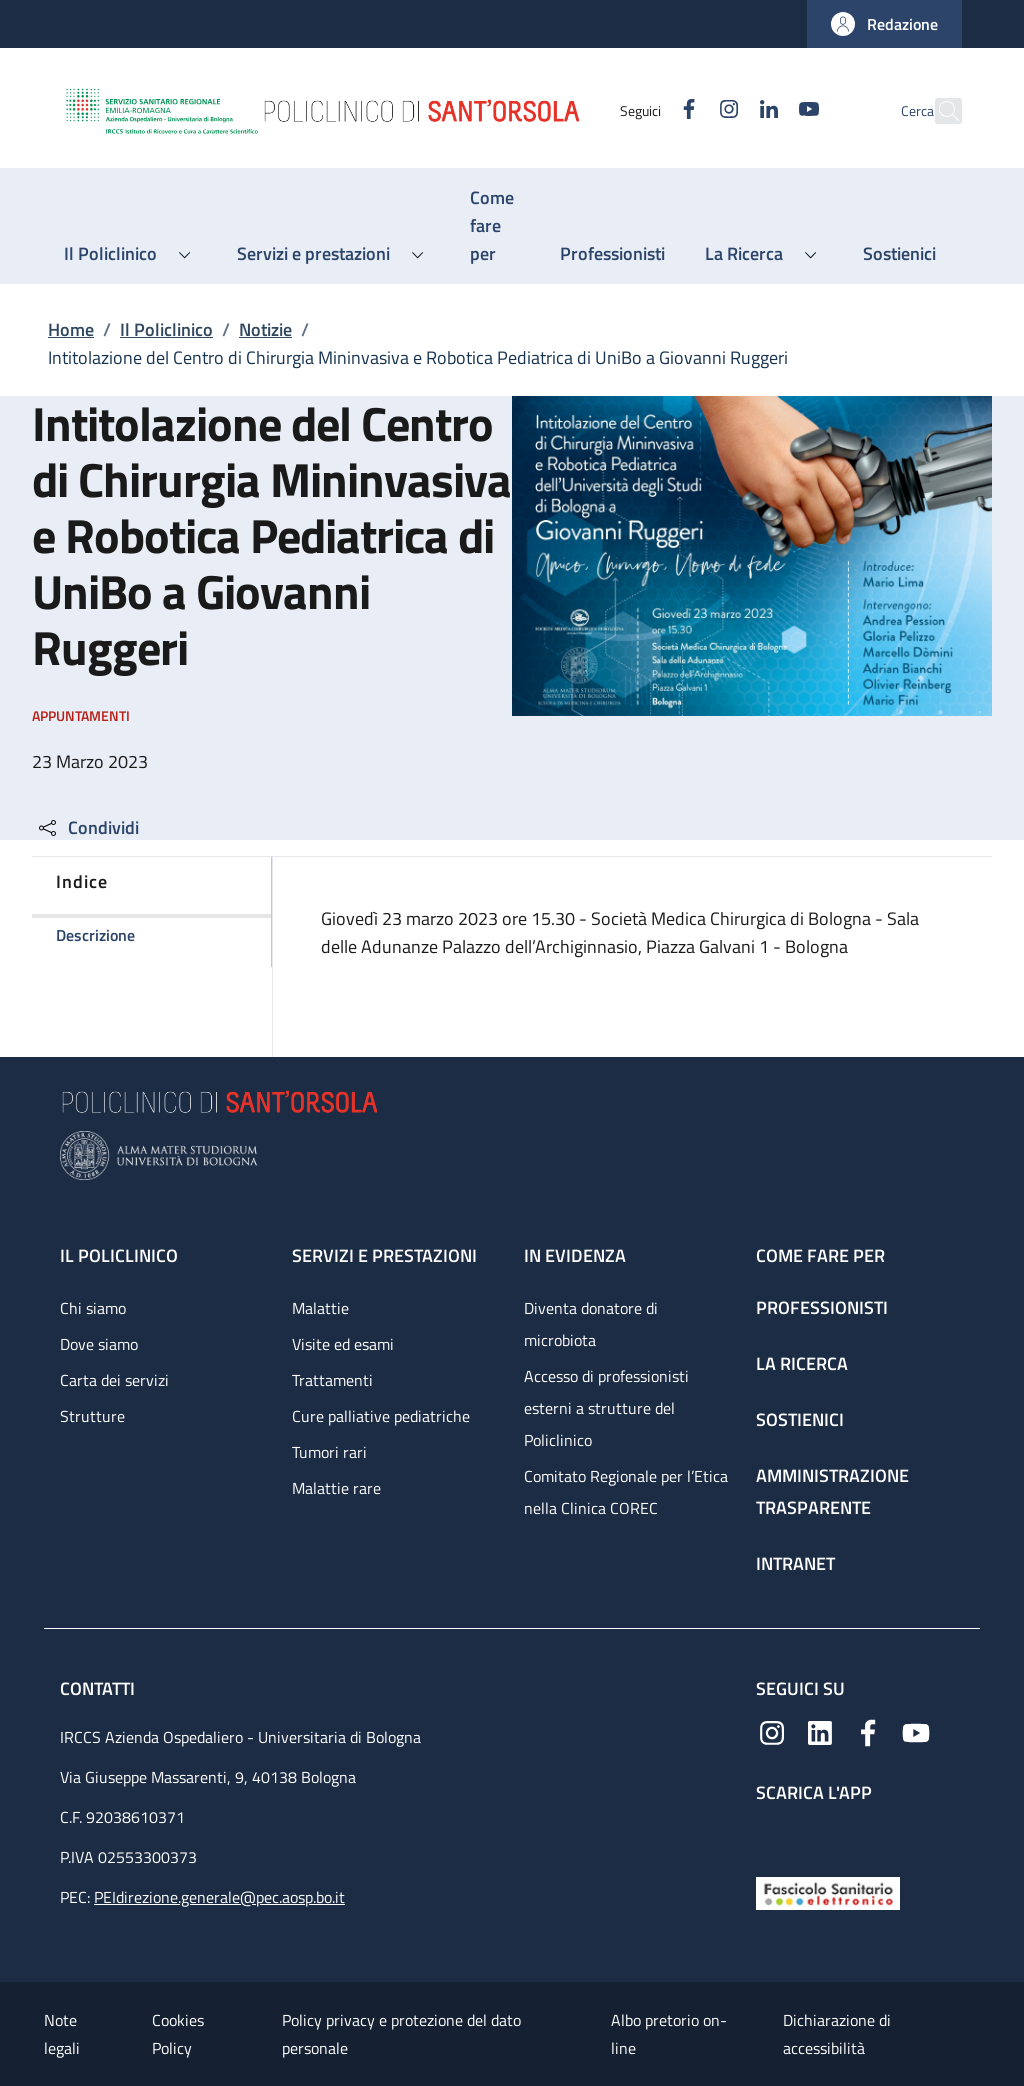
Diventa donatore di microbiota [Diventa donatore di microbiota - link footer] (591, 1324)
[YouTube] (765, 110)
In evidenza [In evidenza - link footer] (575, 1255)
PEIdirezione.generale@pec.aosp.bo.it (219, 1897)
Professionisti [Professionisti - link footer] (822, 1307)
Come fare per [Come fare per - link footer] (820, 1255)
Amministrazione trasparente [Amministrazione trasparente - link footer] (832, 1491)
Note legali (62, 2034)
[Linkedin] (725, 110)
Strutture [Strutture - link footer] (92, 1416)
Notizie (265, 329)
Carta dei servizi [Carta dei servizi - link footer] (114, 1380)
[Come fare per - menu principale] (495, 226)
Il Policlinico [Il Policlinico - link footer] (119, 1255)
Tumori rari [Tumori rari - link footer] (329, 1452)
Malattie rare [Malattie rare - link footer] (336, 1488)
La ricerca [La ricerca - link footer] (802, 1363)
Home (71, 329)
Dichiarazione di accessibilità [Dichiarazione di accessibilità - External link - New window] (837, 2034)
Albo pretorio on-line (669, 2034)
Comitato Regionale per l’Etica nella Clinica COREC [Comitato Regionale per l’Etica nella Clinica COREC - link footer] (626, 1492)
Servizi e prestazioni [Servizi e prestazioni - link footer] (384, 1255)
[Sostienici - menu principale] (899, 254)
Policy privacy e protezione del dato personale (401, 2034)
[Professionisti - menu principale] (612, 254)
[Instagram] (685, 110)
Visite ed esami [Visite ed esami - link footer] (343, 1344)
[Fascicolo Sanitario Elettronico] (828, 1891)
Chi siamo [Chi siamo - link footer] (93, 1308)
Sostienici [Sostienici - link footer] (800, 1419)
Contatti (99, 1688)
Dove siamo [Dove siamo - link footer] (99, 1344)
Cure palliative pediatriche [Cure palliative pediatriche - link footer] (381, 1416)
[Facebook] (645, 110)
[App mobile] (772, 1835)
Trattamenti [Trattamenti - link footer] (332, 1380)
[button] (884, 24)
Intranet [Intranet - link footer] (795, 1563)
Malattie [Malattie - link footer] (320, 1308)
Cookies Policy (178, 2034)
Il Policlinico (166, 329)
